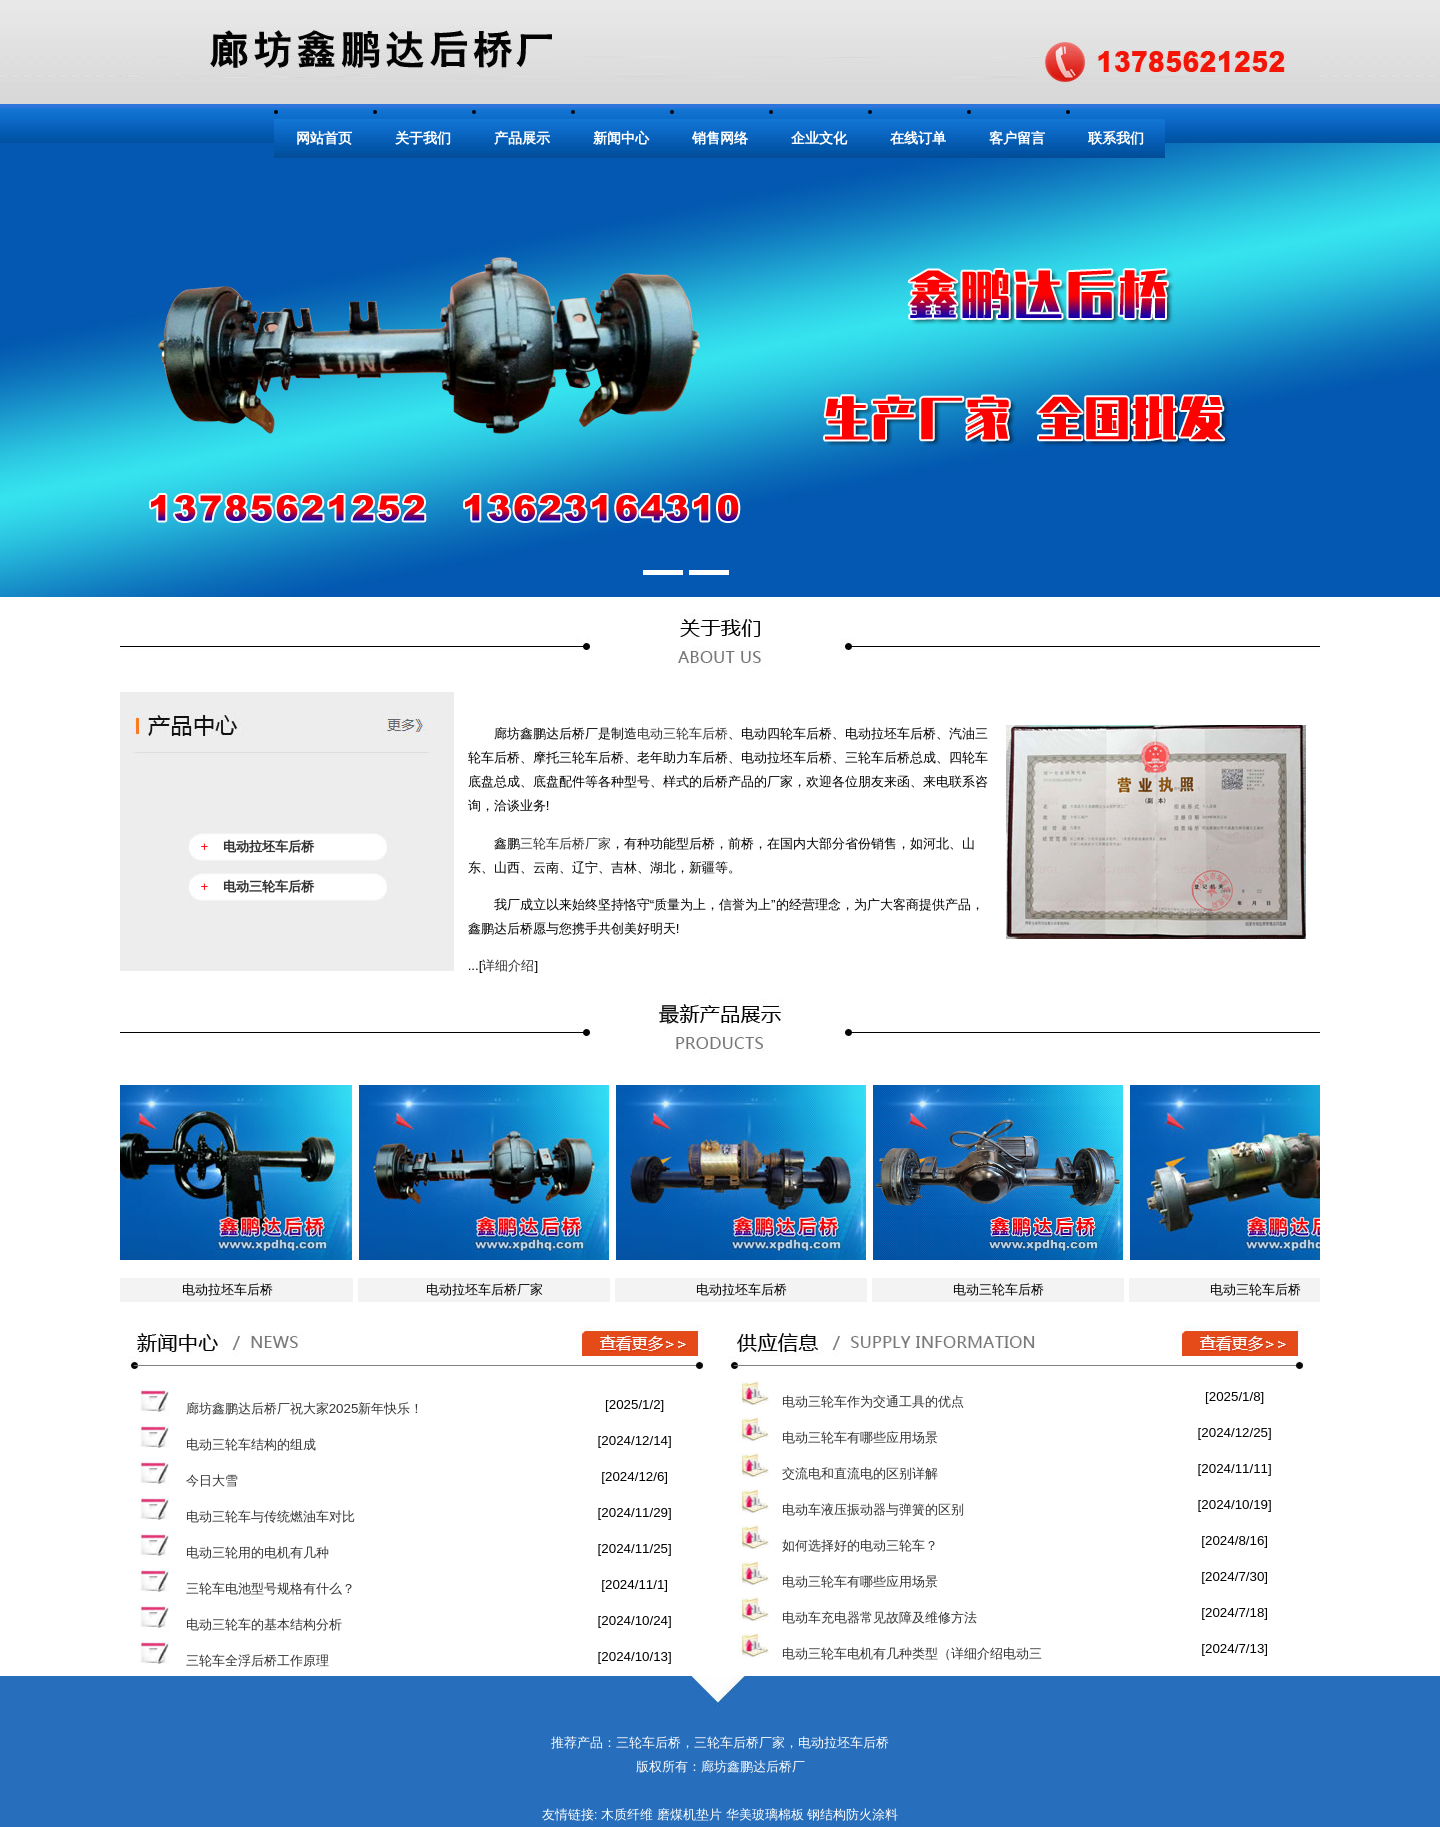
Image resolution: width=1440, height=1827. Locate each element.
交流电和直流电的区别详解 (860, 1473)
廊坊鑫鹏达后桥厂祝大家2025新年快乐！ (305, 1408)
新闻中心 (621, 138)
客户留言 (1017, 138)
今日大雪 (212, 1480)
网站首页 (324, 138)
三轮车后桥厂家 (565, 843)
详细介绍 (508, 965)
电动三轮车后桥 (682, 733)
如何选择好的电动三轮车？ (860, 1545)
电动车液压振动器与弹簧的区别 (873, 1509)
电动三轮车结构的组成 (251, 1444)
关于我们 (423, 138)
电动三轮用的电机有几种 (257, 1552)
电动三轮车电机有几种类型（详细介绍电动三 (912, 1653)
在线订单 (918, 138)
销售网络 (720, 138)
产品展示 (522, 138)
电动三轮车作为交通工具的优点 (873, 1401)
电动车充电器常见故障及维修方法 (879, 1617)
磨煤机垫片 (689, 1814)
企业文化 (819, 138)
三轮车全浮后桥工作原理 (257, 1660)
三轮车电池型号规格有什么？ (270, 1588)
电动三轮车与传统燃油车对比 (270, 1516)
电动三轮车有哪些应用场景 (860, 1437)
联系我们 (1116, 138)
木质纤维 (627, 1814)
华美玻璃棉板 (765, 1814)
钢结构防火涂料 (852, 1814)
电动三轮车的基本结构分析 (264, 1624)
